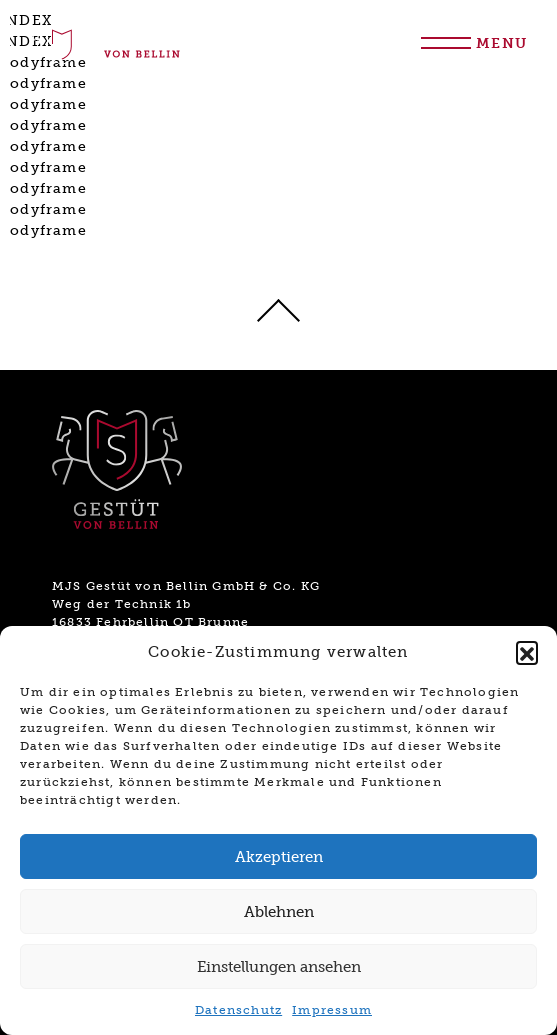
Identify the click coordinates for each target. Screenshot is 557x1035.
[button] (527, 652)
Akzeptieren (279, 857)
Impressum (332, 1010)
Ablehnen (279, 912)
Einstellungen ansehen (279, 967)
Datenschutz (238, 1010)
